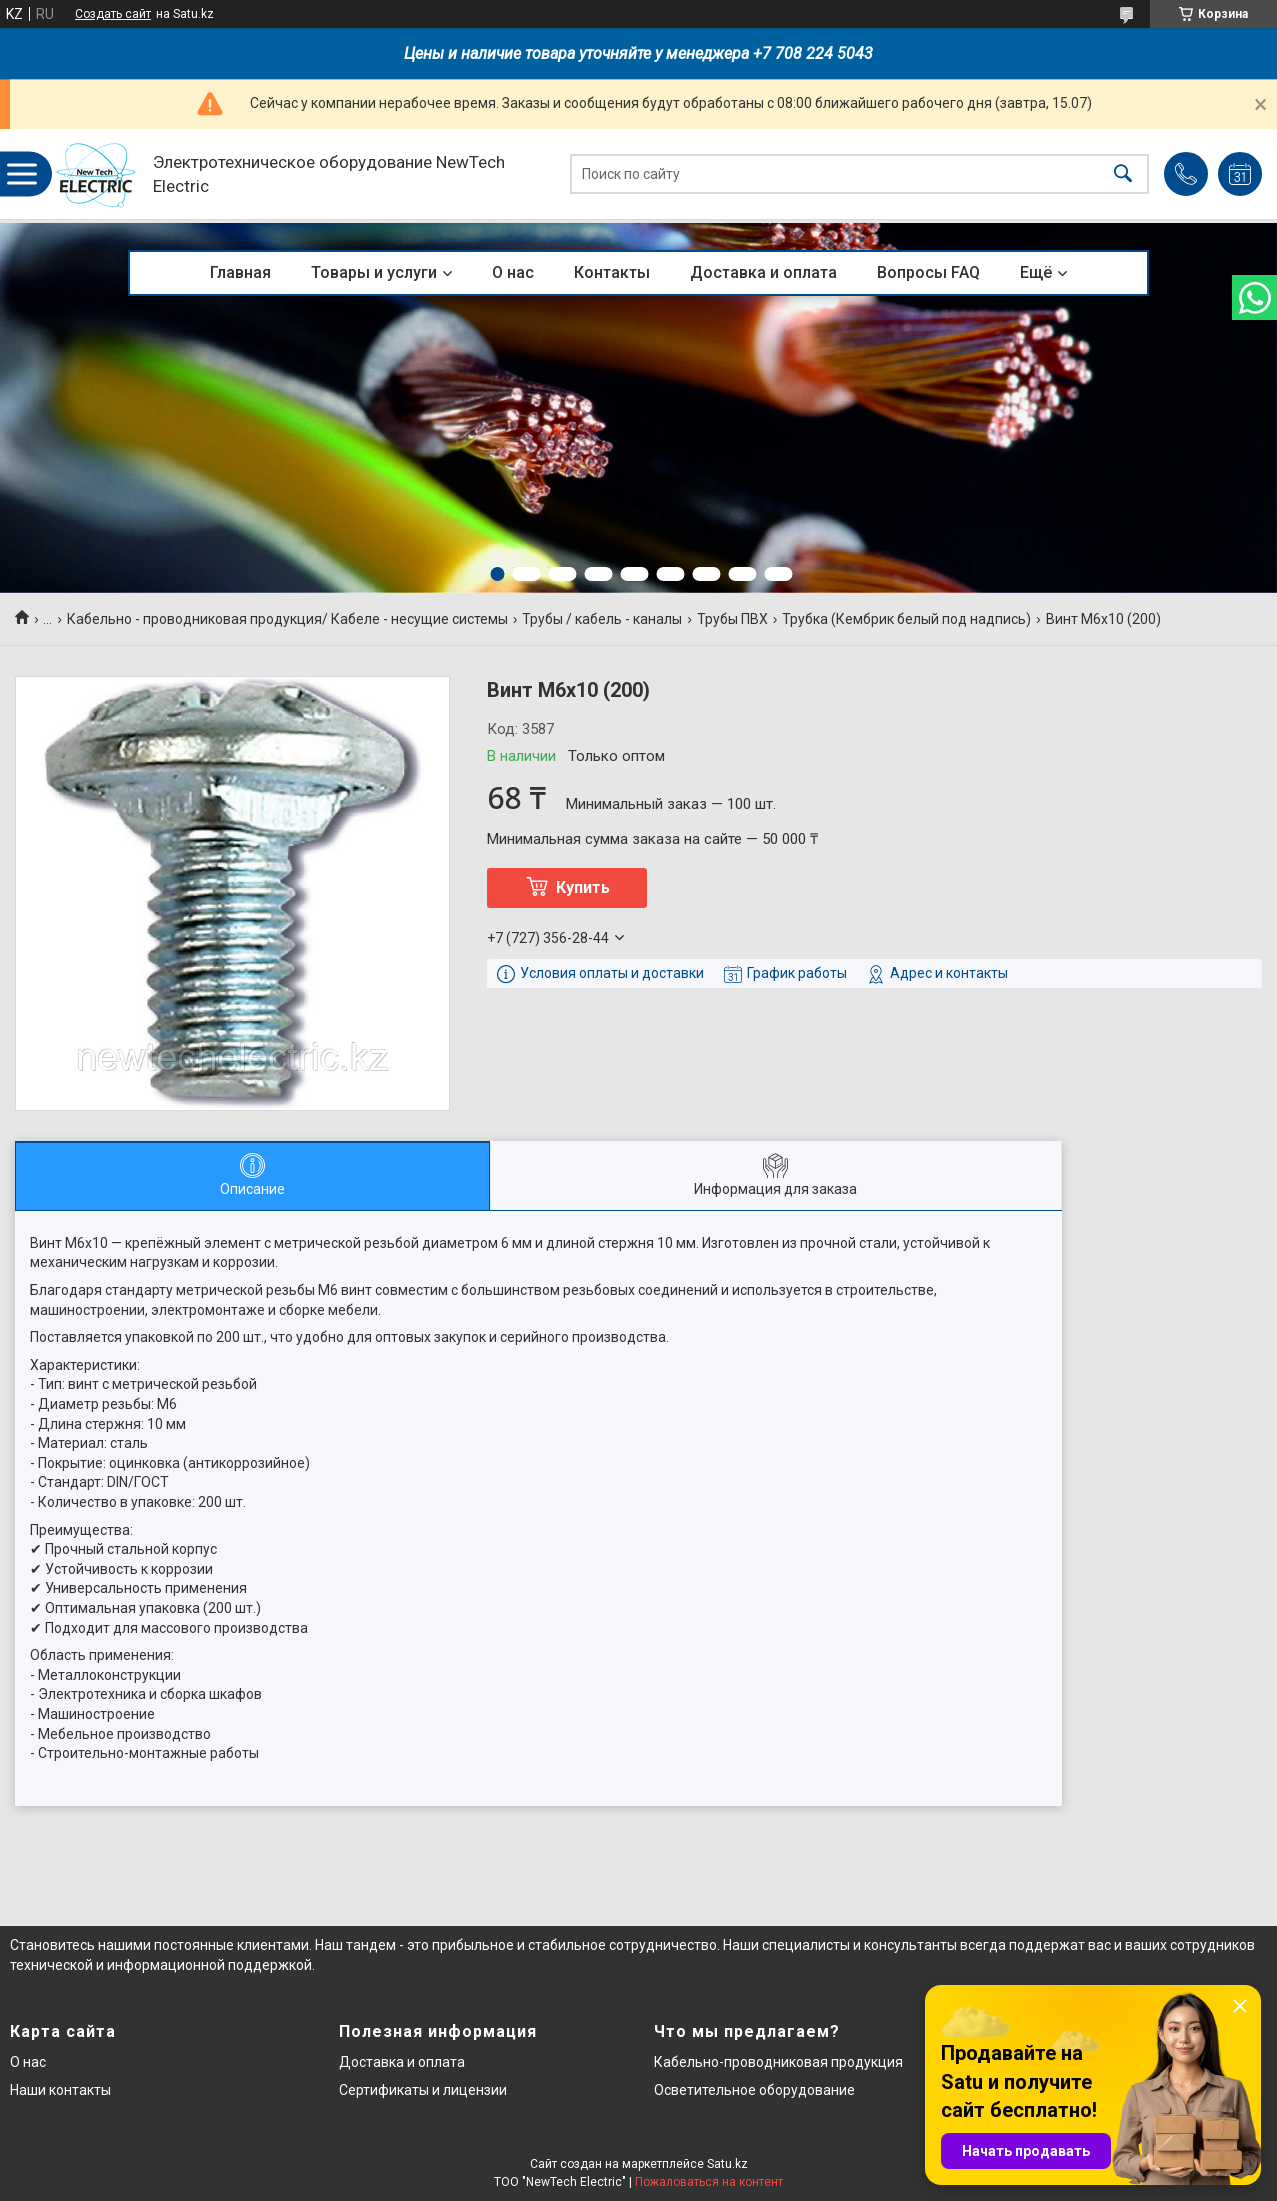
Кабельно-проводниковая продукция (778, 2062)
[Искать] (1123, 174)
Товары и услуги (374, 272)
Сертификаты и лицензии (423, 2090)
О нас (513, 272)
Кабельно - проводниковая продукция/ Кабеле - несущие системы (287, 619)
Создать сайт (113, 14)
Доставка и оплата (763, 272)
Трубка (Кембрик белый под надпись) (906, 619)
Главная (240, 272)
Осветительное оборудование (754, 2090)
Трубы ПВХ (732, 619)
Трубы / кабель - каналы (602, 619)
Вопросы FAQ (928, 272)
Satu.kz (727, 2164)
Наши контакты (60, 2090)
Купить (583, 887)
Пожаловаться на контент (709, 2182)
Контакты (612, 272)
